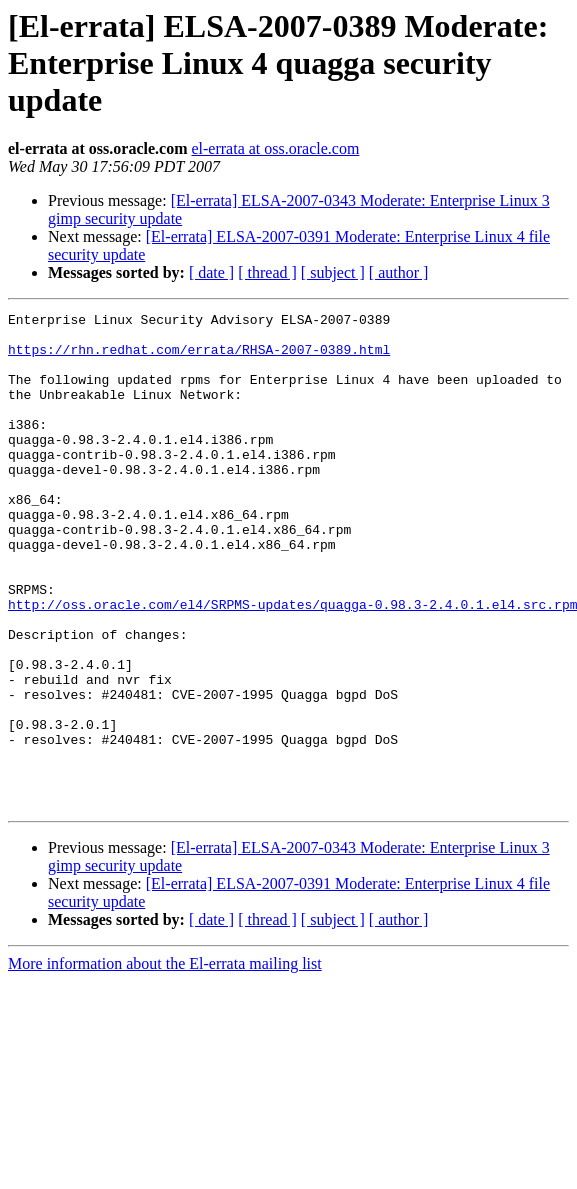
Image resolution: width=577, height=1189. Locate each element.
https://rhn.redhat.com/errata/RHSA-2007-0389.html (199, 358)
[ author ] (399, 272)
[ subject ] (333, 272)
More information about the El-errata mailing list (165, 1062)
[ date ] (211, 272)
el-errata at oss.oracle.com (275, 148)
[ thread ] (267, 272)
